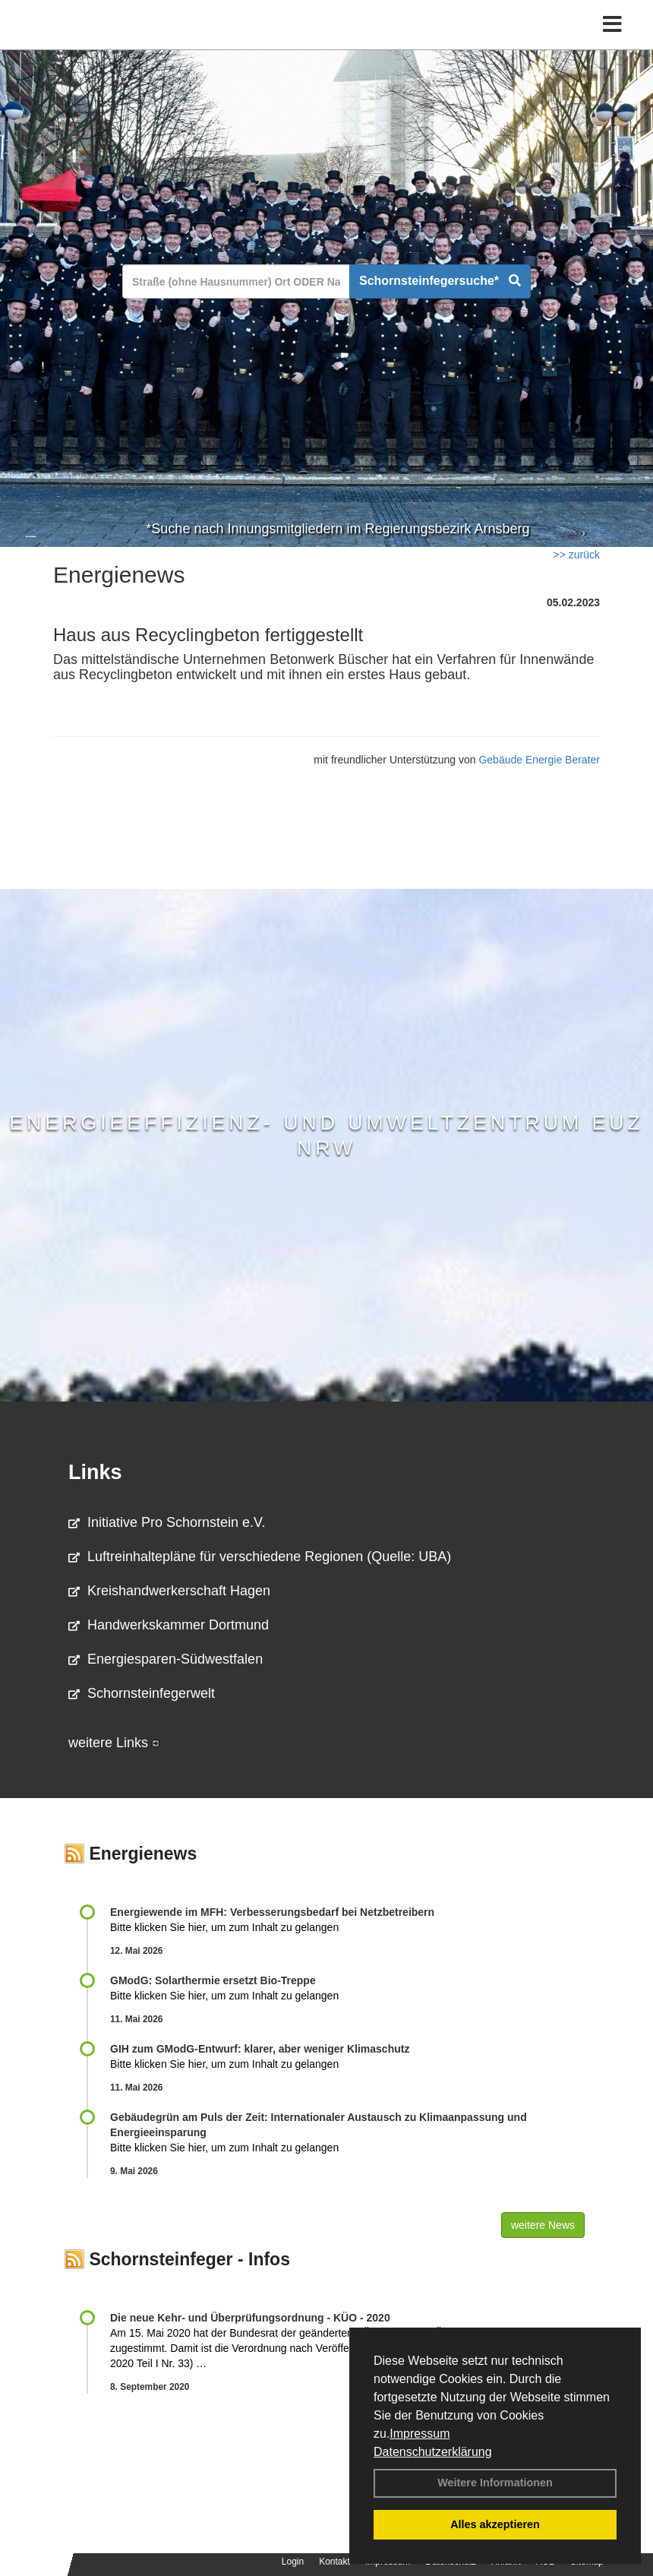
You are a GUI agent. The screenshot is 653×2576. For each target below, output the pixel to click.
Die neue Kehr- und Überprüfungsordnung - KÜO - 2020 (250, 2318)
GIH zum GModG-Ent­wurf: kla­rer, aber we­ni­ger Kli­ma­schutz (259, 2049)
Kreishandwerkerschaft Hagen (169, 1590)
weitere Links (113, 1742)
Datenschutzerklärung (433, 2451)
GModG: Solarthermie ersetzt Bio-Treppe (213, 1980)
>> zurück (577, 554)
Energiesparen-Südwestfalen (165, 1659)
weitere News (543, 2225)
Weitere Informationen (495, 2482)
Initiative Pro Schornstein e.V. (166, 1522)
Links (95, 1472)
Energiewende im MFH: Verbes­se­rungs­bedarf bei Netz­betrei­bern (272, 1912)
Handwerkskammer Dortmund (168, 1625)
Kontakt (334, 2561)
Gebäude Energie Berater (539, 760)
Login (293, 2561)
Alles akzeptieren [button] (495, 2524)
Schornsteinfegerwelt (141, 1693)
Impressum (420, 2433)
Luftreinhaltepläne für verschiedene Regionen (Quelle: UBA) (259, 1556)
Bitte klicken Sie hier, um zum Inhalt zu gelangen (224, 1927)
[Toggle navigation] (612, 24)
